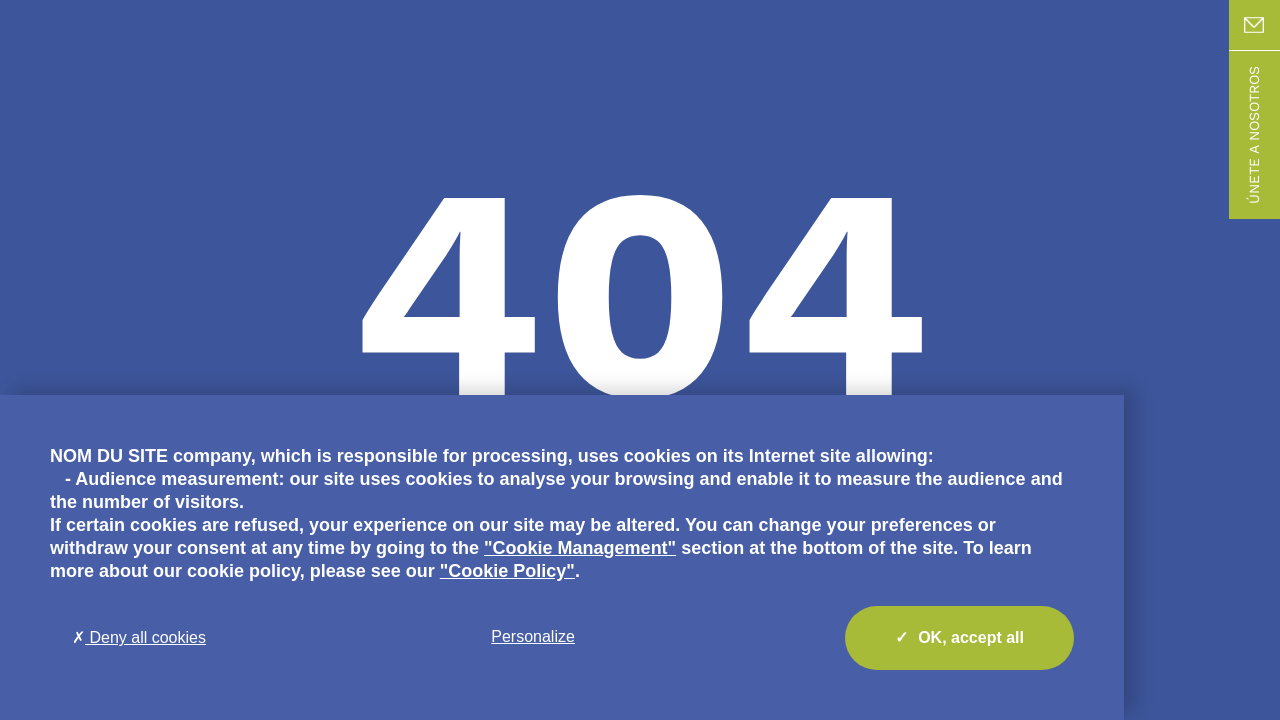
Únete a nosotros (1254, 135)
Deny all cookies (139, 637)
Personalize (533, 636)
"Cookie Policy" (507, 571)
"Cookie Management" (580, 548)
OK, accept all (959, 638)
